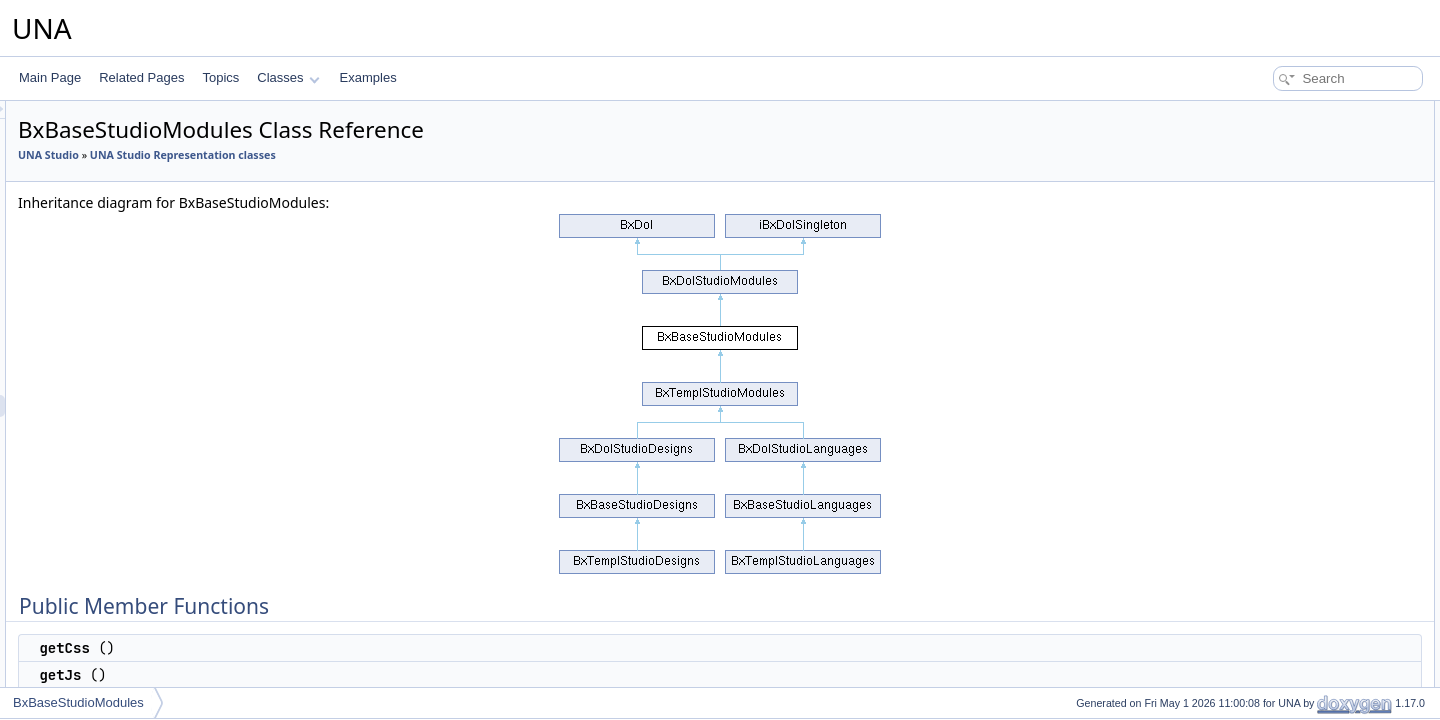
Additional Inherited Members (1295, 266)
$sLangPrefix (1268, 310)
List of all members (1267, 486)
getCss (1251, 134)
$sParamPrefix (1272, 332)
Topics (220, 77)
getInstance (1264, 288)
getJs (1247, 156)
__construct (1264, 464)
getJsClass (1262, 178)
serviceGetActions (1281, 244)
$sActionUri (1263, 354)
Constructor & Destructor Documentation (1325, 442)
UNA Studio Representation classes (433, 155)
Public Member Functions (1284, 112)
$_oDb (1250, 420)
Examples (368, 77)
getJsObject (1264, 200)
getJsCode (1261, 222)
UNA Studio (298, 155)
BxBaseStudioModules (78, 702)
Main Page (50, 77)
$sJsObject (1262, 398)
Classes (288, 77)
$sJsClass (1260, 376)
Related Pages (141, 77)
